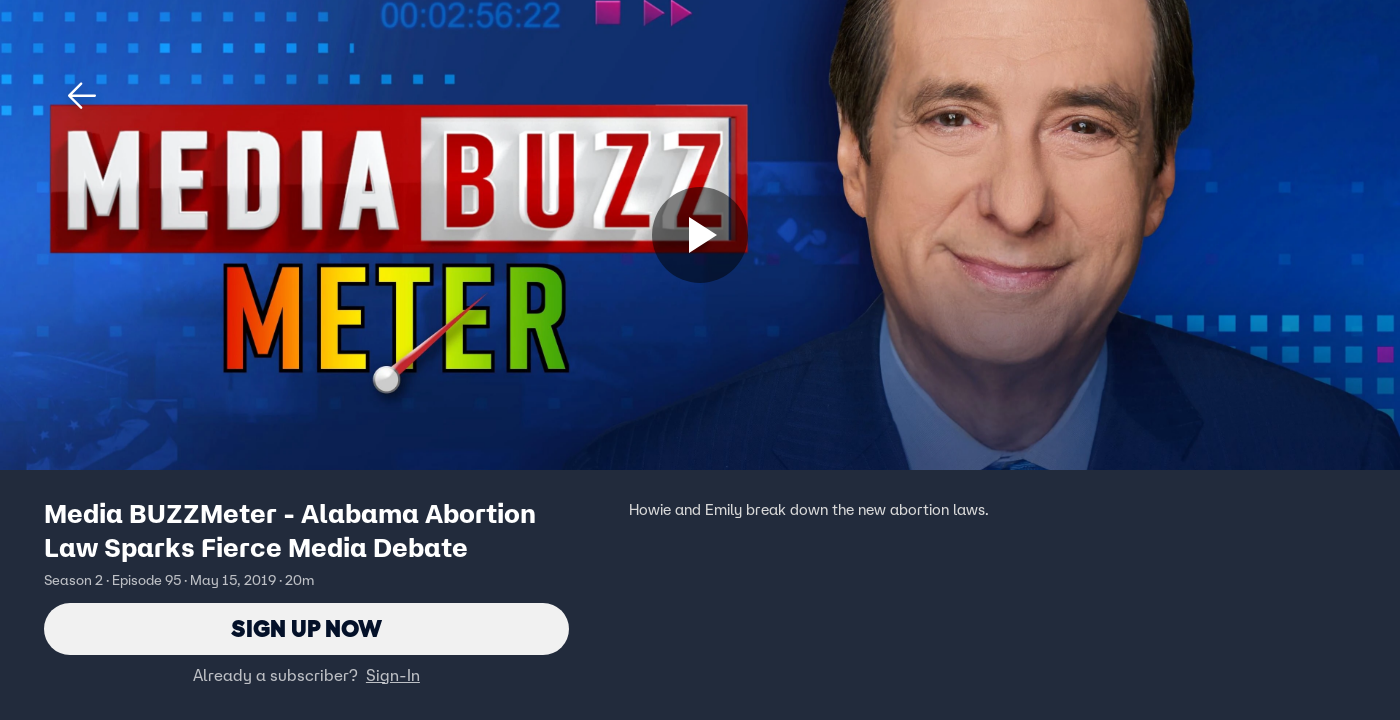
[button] (82, 96)
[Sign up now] (700, 235)
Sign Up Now (306, 628)
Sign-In (393, 675)
